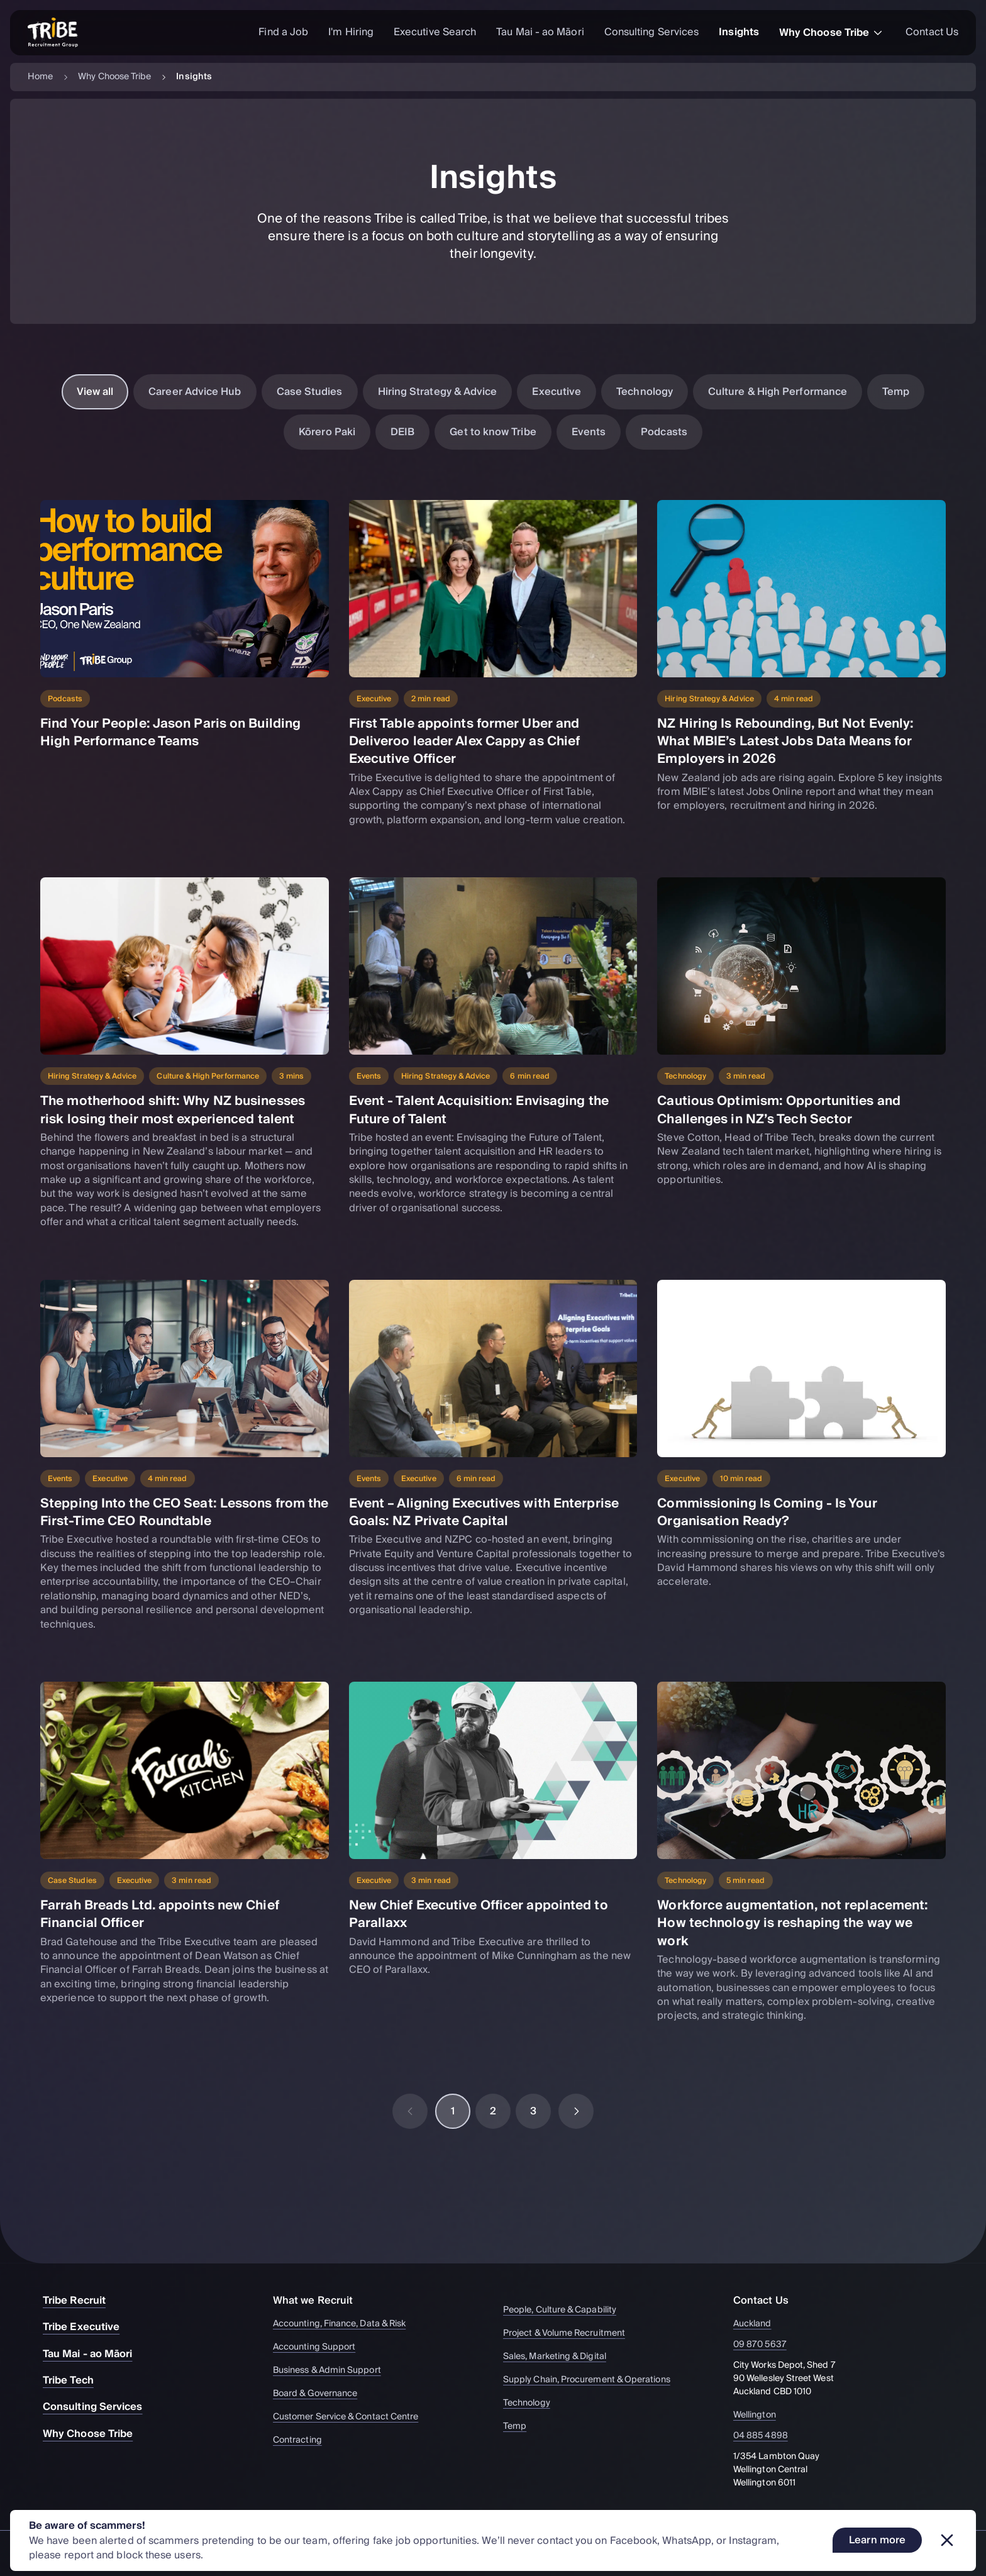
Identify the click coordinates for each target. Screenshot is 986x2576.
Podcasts (664, 432)
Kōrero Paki (327, 432)
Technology (644, 392)
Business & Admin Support (333, 2370)
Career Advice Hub (194, 392)
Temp (895, 392)
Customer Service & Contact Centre (351, 2417)
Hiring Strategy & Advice (437, 392)
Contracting (303, 2440)
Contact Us (932, 32)
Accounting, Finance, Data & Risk (345, 2324)
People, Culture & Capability (565, 2310)
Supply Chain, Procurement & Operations (592, 2380)
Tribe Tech (74, 2380)
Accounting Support (320, 2347)
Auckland (759, 2324)
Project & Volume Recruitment (570, 2333)
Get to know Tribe (493, 432)
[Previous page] (410, 2111)
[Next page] (576, 2111)
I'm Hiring (351, 32)
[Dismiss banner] (947, 2540)
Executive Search (435, 32)
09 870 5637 (767, 2344)
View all (95, 392)
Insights (739, 32)
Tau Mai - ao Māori (540, 32)
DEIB (402, 432)
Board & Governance (321, 2394)
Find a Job (283, 32)
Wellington (761, 2415)
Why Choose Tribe (832, 32)
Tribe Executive (87, 2327)
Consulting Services (651, 32)
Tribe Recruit (80, 2300)
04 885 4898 (767, 2436)
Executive (556, 392)
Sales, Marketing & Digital (560, 2356)
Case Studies (310, 392)
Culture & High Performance (777, 392)
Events (589, 432)
